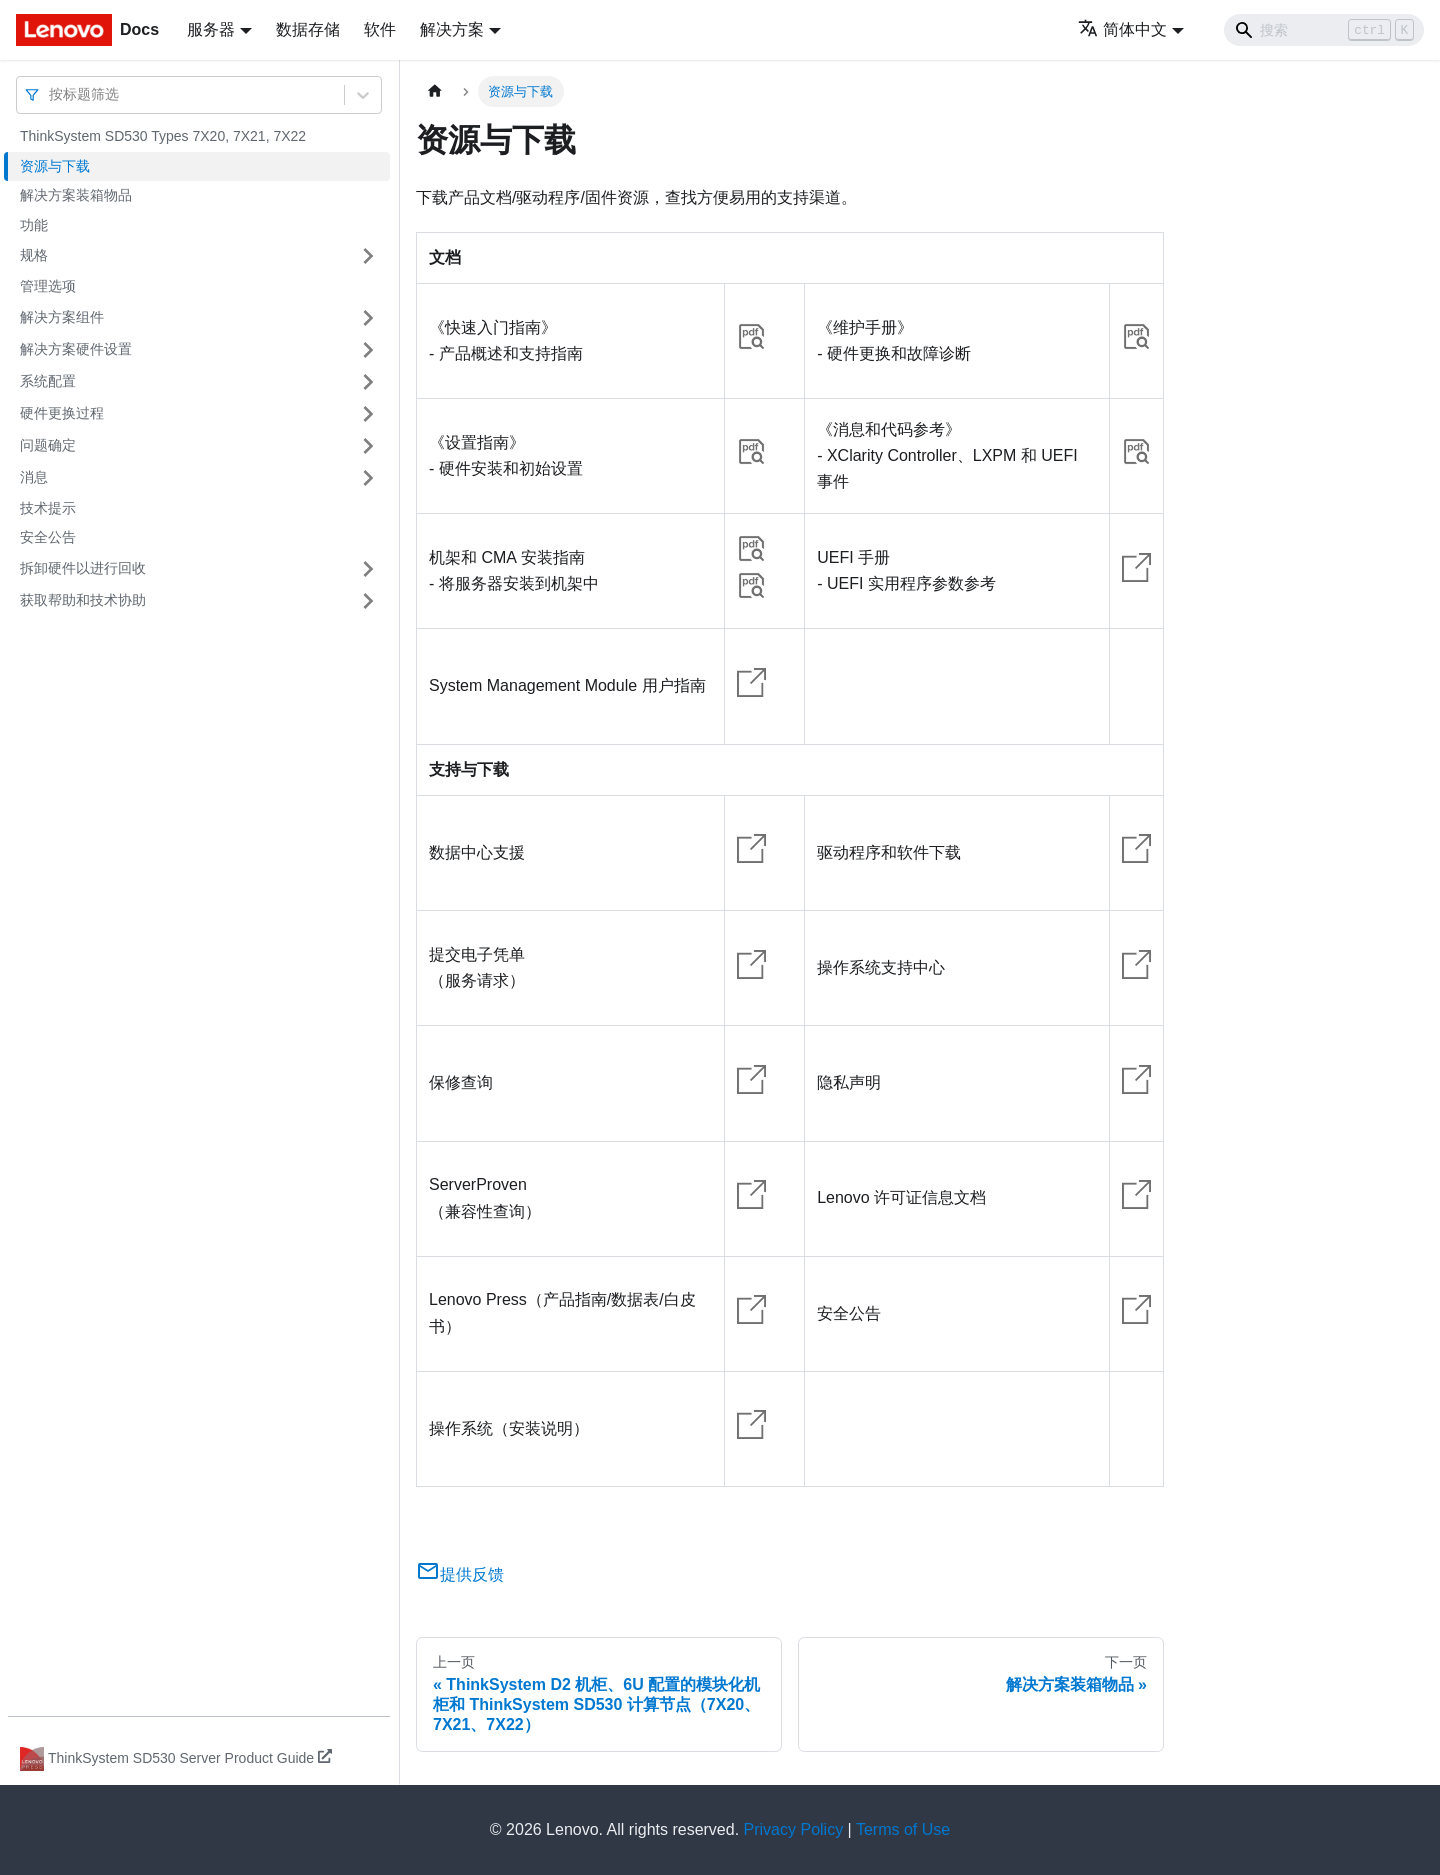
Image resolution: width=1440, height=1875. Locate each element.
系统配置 (48, 381)
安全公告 (48, 537)
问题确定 (48, 445)
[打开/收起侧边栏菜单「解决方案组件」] (368, 318)
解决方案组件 (62, 317)
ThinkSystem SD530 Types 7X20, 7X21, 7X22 (163, 136)
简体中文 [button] (1122, 29)
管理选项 (48, 286)
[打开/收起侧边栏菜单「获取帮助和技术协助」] (368, 601)
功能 (34, 225)
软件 (380, 29)
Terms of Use (903, 1829)
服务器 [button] (211, 29)
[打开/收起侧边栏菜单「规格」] (368, 256)
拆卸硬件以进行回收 (83, 568)
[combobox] (51, 94)
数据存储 (308, 29)
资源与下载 (55, 166)
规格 (34, 255)
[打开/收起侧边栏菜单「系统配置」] (368, 382)
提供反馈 (460, 1574)
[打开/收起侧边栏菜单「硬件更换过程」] (368, 414)
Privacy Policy (794, 1829)
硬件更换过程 (62, 413)
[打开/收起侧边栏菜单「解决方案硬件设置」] (368, 350)
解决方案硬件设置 (76, 349)
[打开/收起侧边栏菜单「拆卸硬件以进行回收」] (368, 569)
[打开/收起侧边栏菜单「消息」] (368, 478)
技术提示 (48, 508)
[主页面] (435, 91)
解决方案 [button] (452, 29)
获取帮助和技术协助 (83, 600)
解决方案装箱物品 (76, 195)
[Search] (1324, 30)
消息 (34, 477)
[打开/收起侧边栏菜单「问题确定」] (368, 446)
